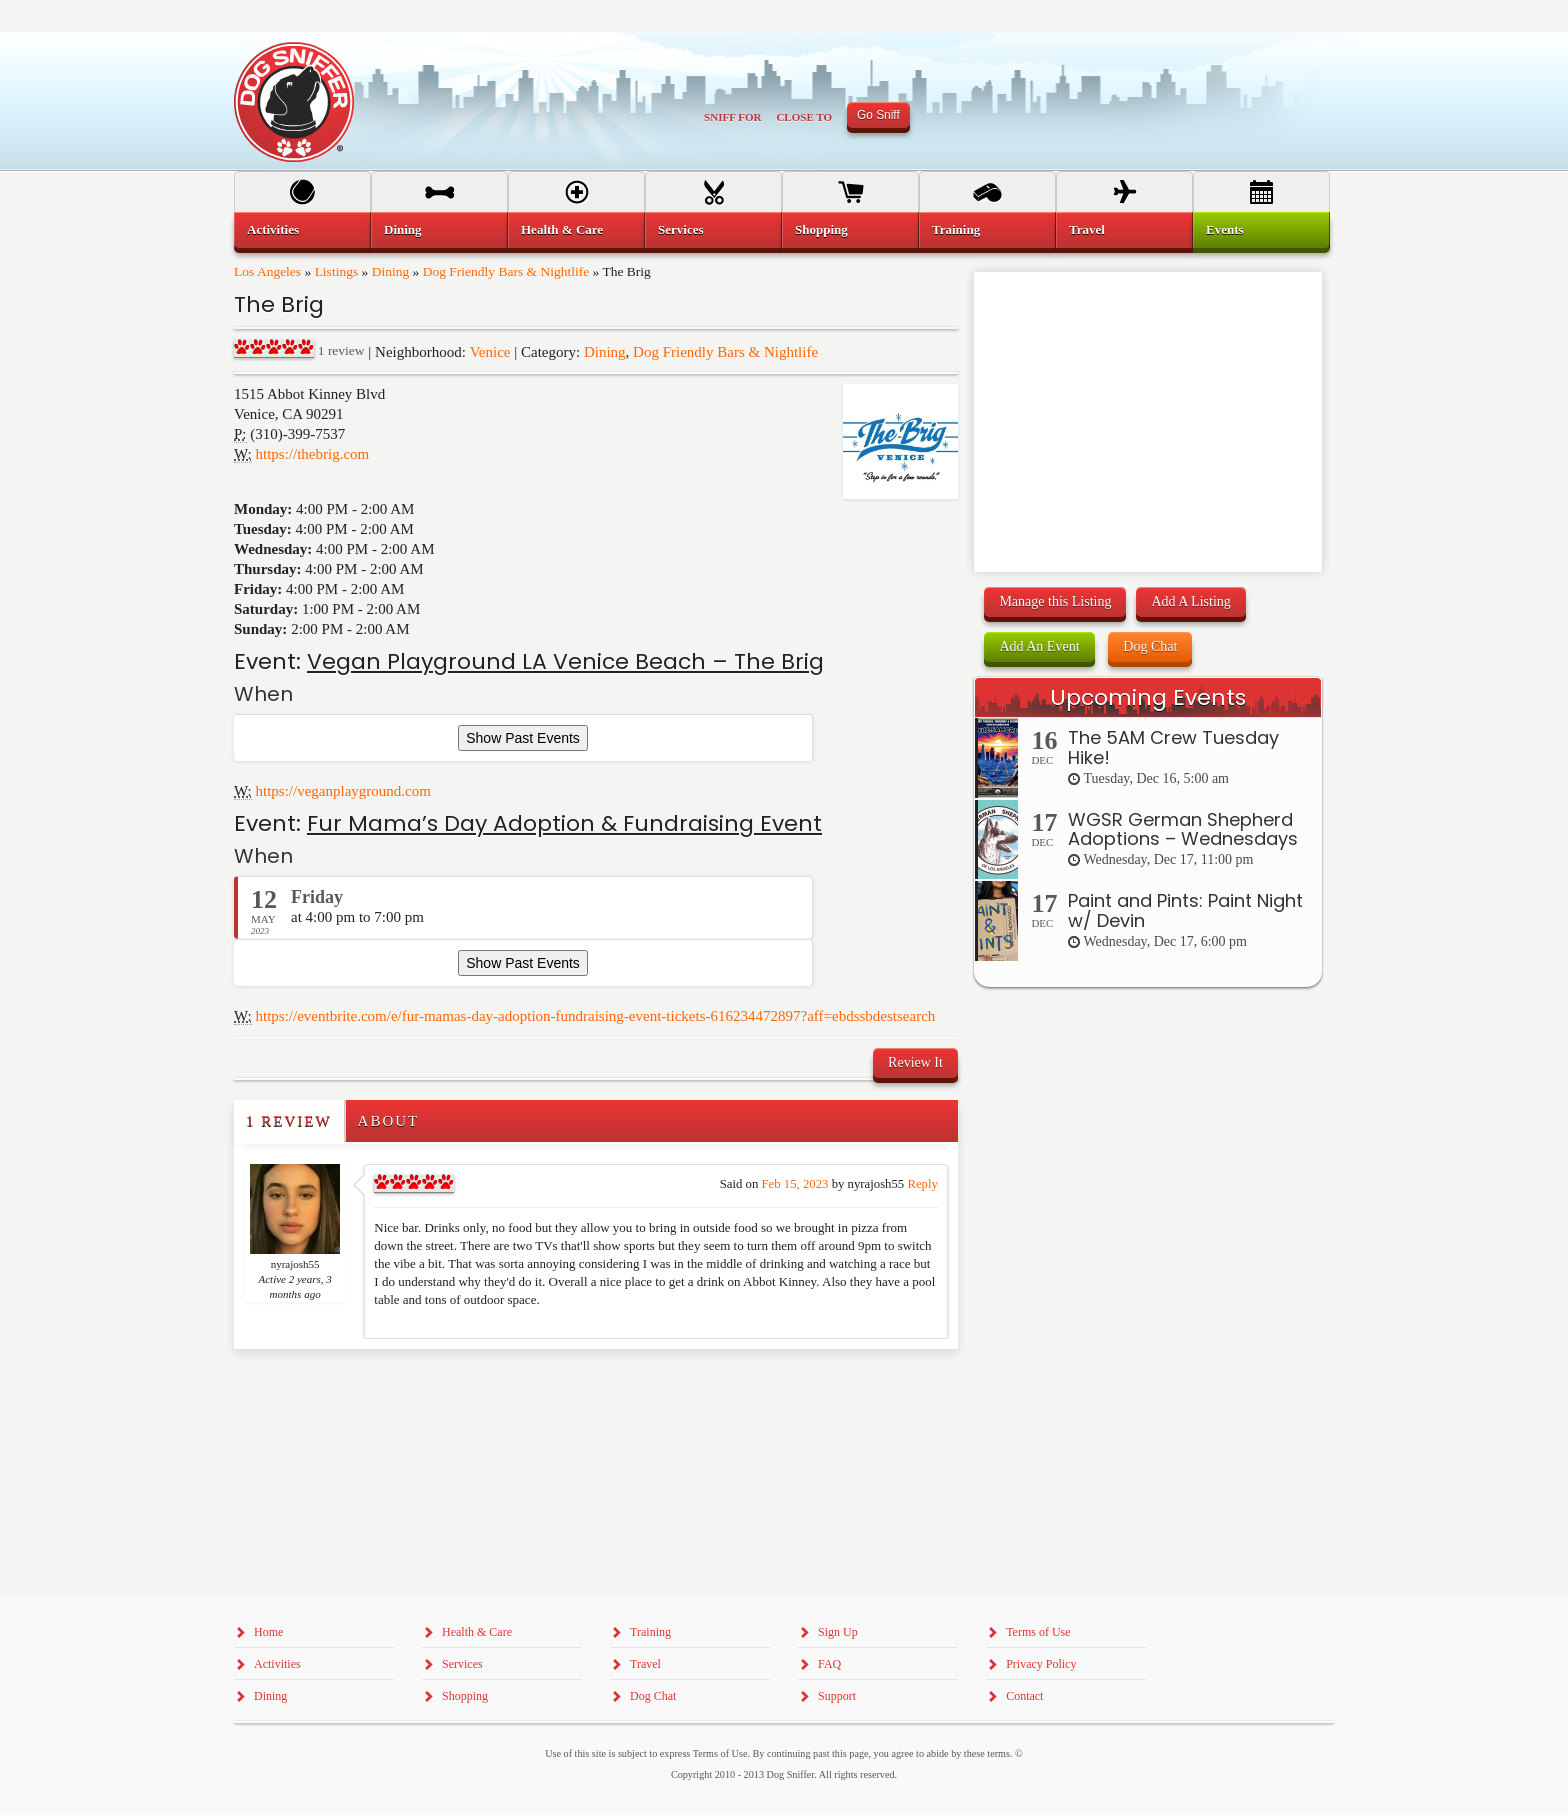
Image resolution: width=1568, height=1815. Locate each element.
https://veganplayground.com (343, 791)
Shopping (821, 229)
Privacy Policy (1041, 1664)
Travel (1087, 229)
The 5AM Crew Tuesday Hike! (1173, 747)
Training (956, 229)
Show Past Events (523, 738)
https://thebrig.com (313, 454)
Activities (273, 229)
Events (1225, 229)
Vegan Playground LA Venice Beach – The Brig (565, 661)
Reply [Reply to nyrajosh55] (922, 1184)
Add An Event (1039, 646)
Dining (391, 271)
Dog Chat (1150, 646)
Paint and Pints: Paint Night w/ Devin (1185, 910)
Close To (804, 117)
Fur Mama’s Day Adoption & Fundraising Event (564, 823)
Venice (490, 352)
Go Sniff (878, 115)
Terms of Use (1038, 1632)
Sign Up (838, 1632)
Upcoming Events (1148, 697)
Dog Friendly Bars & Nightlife (506, 271)
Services (680, 229)
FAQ (829, 1664)
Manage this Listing (1055, 601)
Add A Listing (1190, 601)
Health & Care (562, 229)
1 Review (289, 1121)
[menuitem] (302, 230)
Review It (915, 1062)
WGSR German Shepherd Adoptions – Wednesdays (1183, 829)
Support (837, 1696)
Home (268, 1632)
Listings (337, 271)
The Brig (279, 304)
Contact (1024, 1696)
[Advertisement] (351, 1389)
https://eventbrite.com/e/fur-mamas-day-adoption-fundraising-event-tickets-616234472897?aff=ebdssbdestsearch (596, 1016)
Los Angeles (267, 271)
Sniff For (732, 117)
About (389, 1121)
